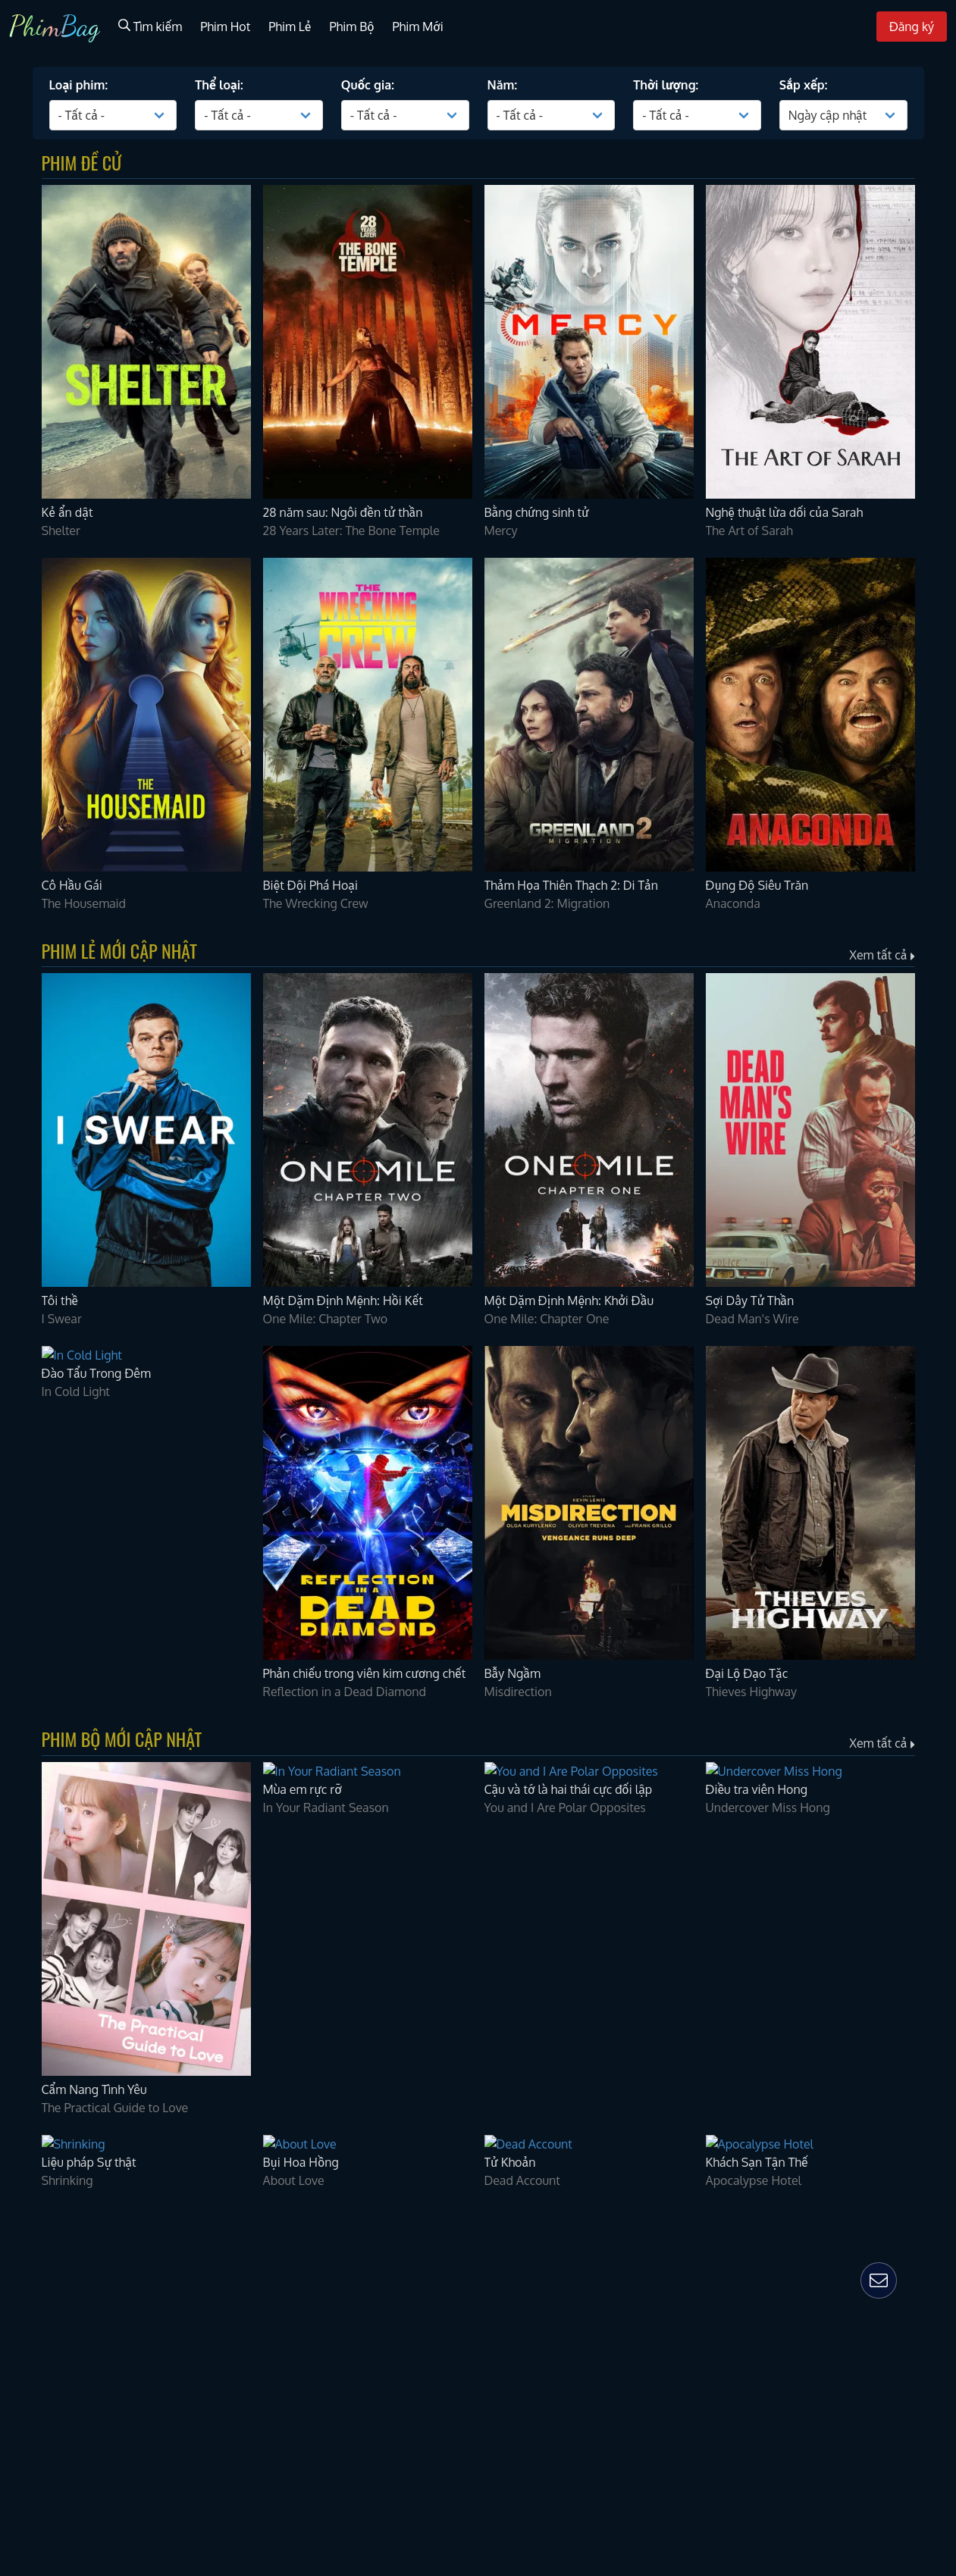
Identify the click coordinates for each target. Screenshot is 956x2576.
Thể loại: (29, 2104)
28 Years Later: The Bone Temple (107, 2463)
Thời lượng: (37, 2194)
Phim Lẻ (27, 2009)
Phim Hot (29, 1993)
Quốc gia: (30, 2135)
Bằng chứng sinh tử (67, 2525)
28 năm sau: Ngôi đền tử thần (98, 2433)
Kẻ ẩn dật (38, 2341)
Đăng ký (27, 2057)
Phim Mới (31, 2042)
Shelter (27, 2372)
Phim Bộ (28, 2026)
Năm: (19, 2164)
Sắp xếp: (28, 2225)
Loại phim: (33, 2073)
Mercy (25, 2556)
